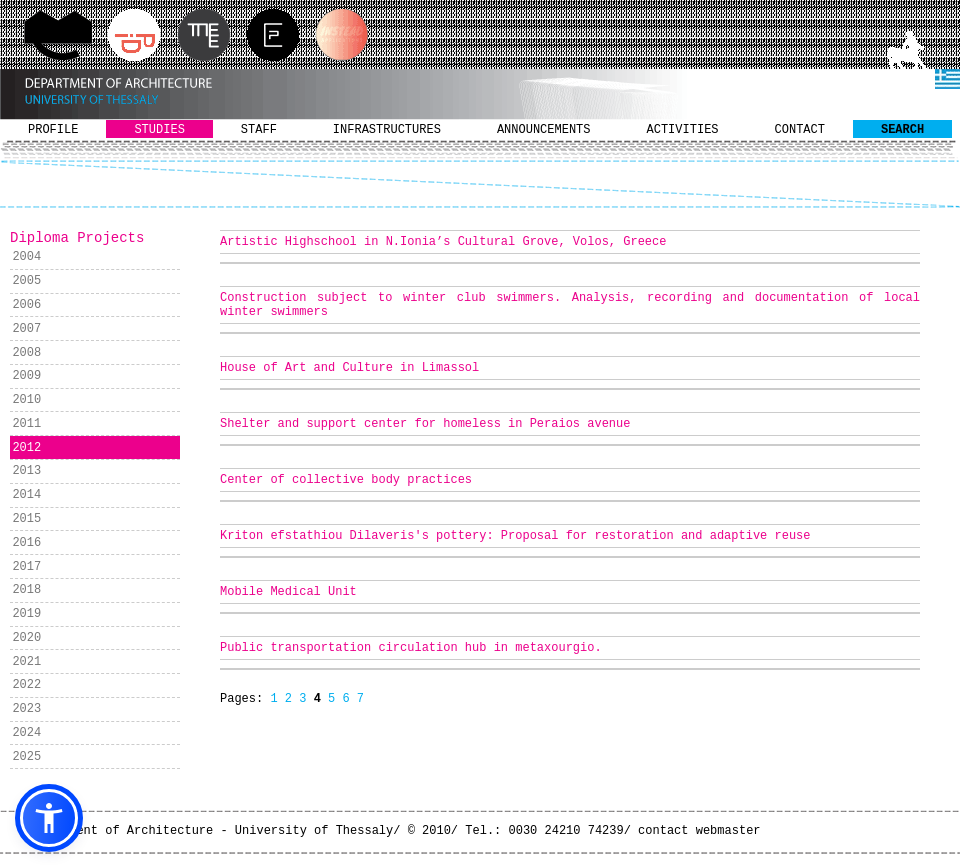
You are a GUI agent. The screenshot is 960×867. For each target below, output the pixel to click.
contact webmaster (699, 831)
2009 (26, 376)
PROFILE (53, 130)
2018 (26, 590)
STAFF (259, 130)
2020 (26, 638)
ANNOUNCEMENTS (544, 130)
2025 (26, 757)
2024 (26, 733)
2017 (26, 567)
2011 (26, 424)
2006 (26, 305)
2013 (26, 471)
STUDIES (159, 130)
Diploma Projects (77, 238)
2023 (26, 709)
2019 (26, 614)
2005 (26, 281)
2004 (26, 257)
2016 (26, 543)
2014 (26, 495)
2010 (26, 400)
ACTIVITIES (683, 130)
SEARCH (902, 130)
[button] (49, 818)
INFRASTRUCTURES (387, 130)
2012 (26, 448)
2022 (26, 685)
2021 (26, 662)
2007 (26, 329)
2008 (26, 353)
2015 (26, 519)
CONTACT (800, 130)
